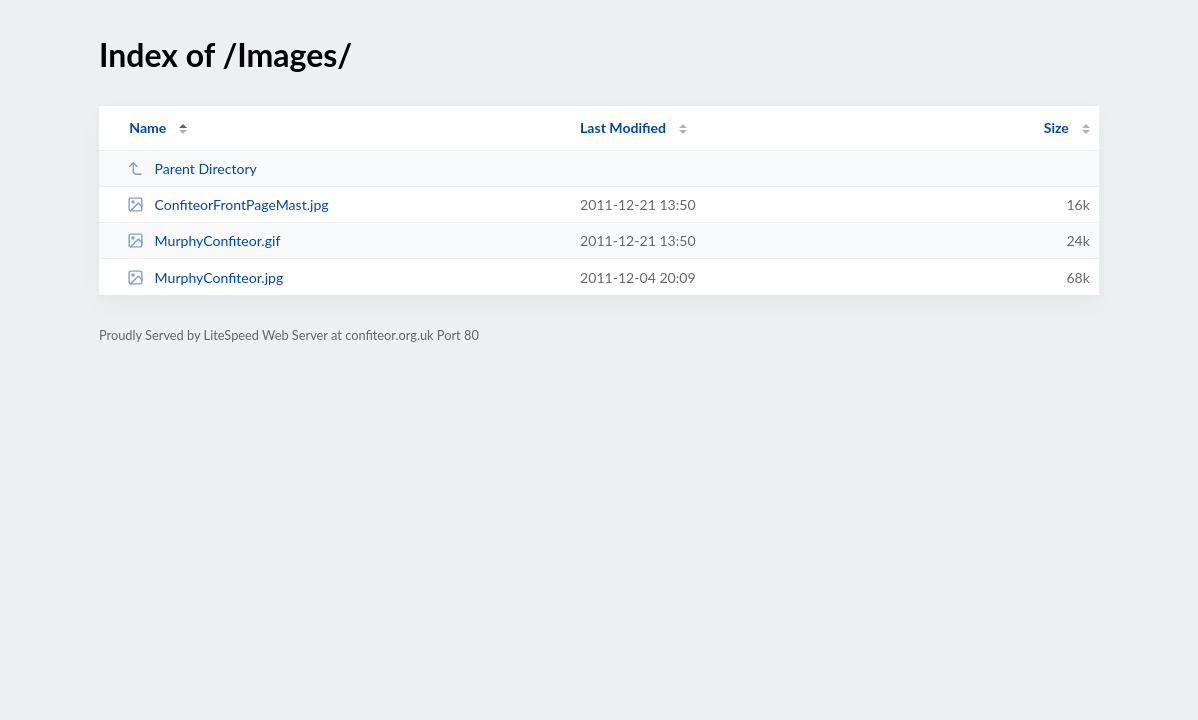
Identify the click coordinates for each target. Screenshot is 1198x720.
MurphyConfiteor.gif (203, 240)
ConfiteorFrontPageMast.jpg (227, 204)
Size (1056, 127)
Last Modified (623, 127)
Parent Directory (192, 168)
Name (147, 127)
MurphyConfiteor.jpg (205, 277)
